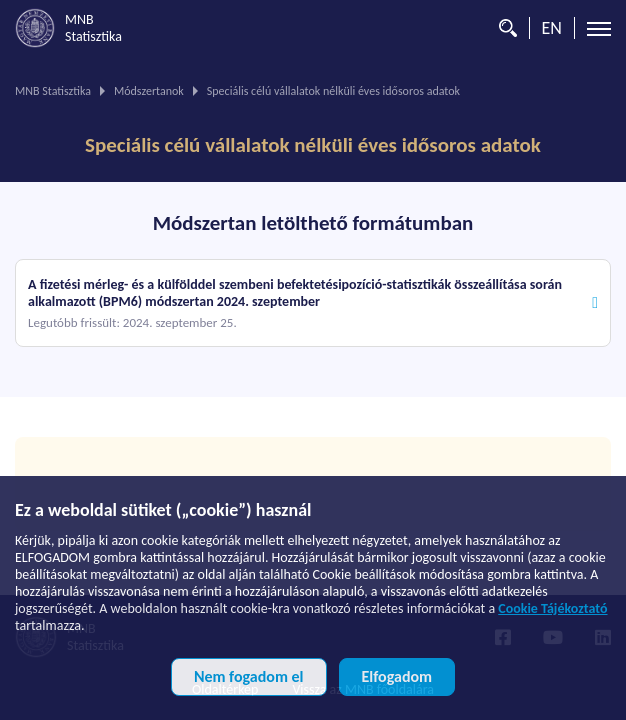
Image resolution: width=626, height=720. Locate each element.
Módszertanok (149, 91)
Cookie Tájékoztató (552, 608)
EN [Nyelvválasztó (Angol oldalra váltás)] (552, 28)
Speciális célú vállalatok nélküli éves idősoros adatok (313, 145)
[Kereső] (503, 28)
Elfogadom (397, 676)
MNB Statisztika (53, 91)
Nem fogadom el (249, 676)
